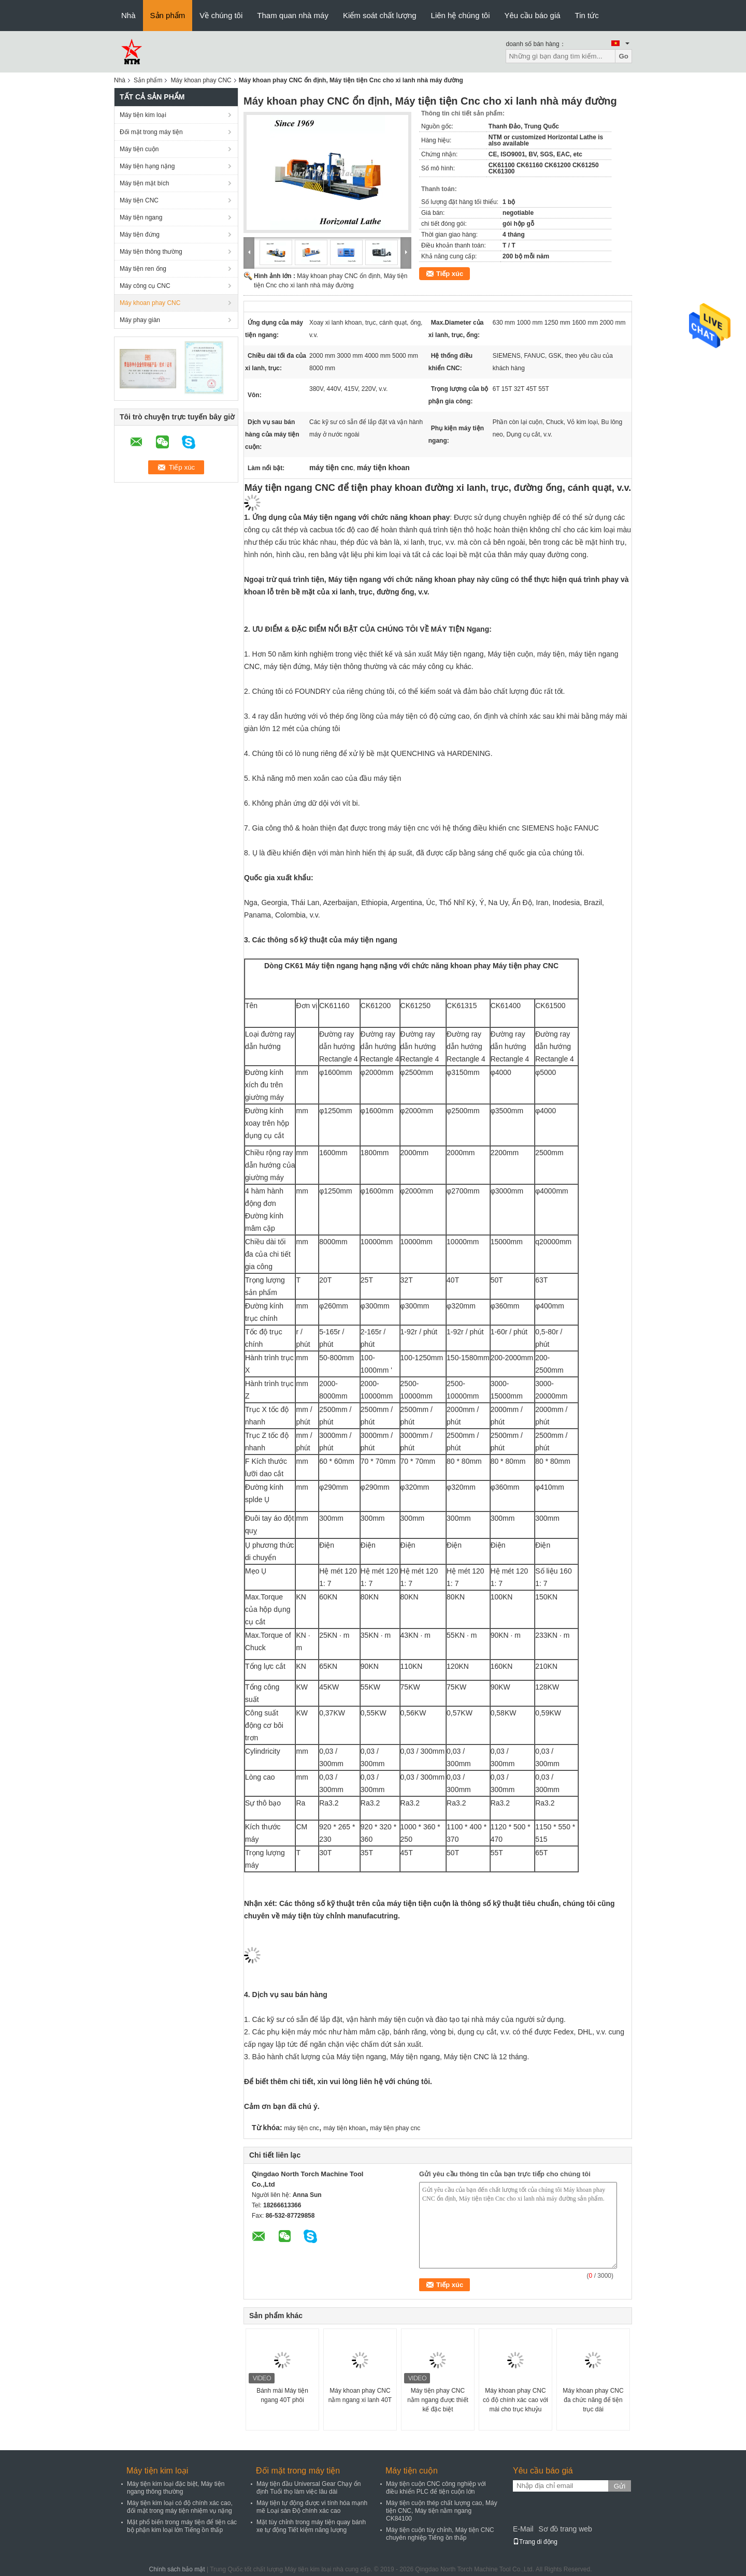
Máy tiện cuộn (139, 149)
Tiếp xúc (449, 274)
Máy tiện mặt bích (144, 183)
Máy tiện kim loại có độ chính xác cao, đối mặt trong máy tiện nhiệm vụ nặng (180, 2506)
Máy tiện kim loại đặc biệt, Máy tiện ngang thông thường (175, 2487)
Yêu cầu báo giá (533, 15)
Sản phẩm (167, 15)
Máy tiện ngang (141, 217)
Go (623, 56)
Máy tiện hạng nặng (147, 166)
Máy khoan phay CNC (200, 80)
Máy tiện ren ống (143, 268)
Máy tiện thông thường (151, 251)
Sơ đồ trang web (565, 2529)
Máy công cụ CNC (145, 285)
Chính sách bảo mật (177, 2569)
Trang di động (535, 2541)
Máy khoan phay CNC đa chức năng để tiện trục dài (593, 2400)
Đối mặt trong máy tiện (151, 132)
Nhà (128, 15)
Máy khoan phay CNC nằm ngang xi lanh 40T (360, 2395)
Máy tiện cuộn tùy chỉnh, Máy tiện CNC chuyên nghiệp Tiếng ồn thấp (440, 2533)
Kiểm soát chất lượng (380, 15)
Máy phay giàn (140, 320)
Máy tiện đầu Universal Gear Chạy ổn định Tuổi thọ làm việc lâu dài (308, 2487)
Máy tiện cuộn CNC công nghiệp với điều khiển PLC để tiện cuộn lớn (436, 2487)
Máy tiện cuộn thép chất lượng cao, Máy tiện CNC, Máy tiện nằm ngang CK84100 (441, 2510)
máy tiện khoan (344, 2128)
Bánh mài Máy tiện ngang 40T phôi (282, 2395)
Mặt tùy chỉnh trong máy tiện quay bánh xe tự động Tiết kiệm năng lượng (311, 2526)
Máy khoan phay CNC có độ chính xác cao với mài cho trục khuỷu (515, 2400)
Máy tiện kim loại (143, 115)
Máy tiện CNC (139, 200)
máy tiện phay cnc (395, 2128)
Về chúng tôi (220, 15)
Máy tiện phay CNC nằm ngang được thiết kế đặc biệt (437, 2400)
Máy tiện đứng (140, 234)
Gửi (619, 2486)
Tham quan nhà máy (292, 15)
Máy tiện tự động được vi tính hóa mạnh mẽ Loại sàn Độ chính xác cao (311, 2506)
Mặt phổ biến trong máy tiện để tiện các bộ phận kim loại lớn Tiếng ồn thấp (182, 2526)
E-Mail (523, 2529)
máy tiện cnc (301, 2128)
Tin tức (587, 15)
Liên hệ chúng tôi (460, 15)
